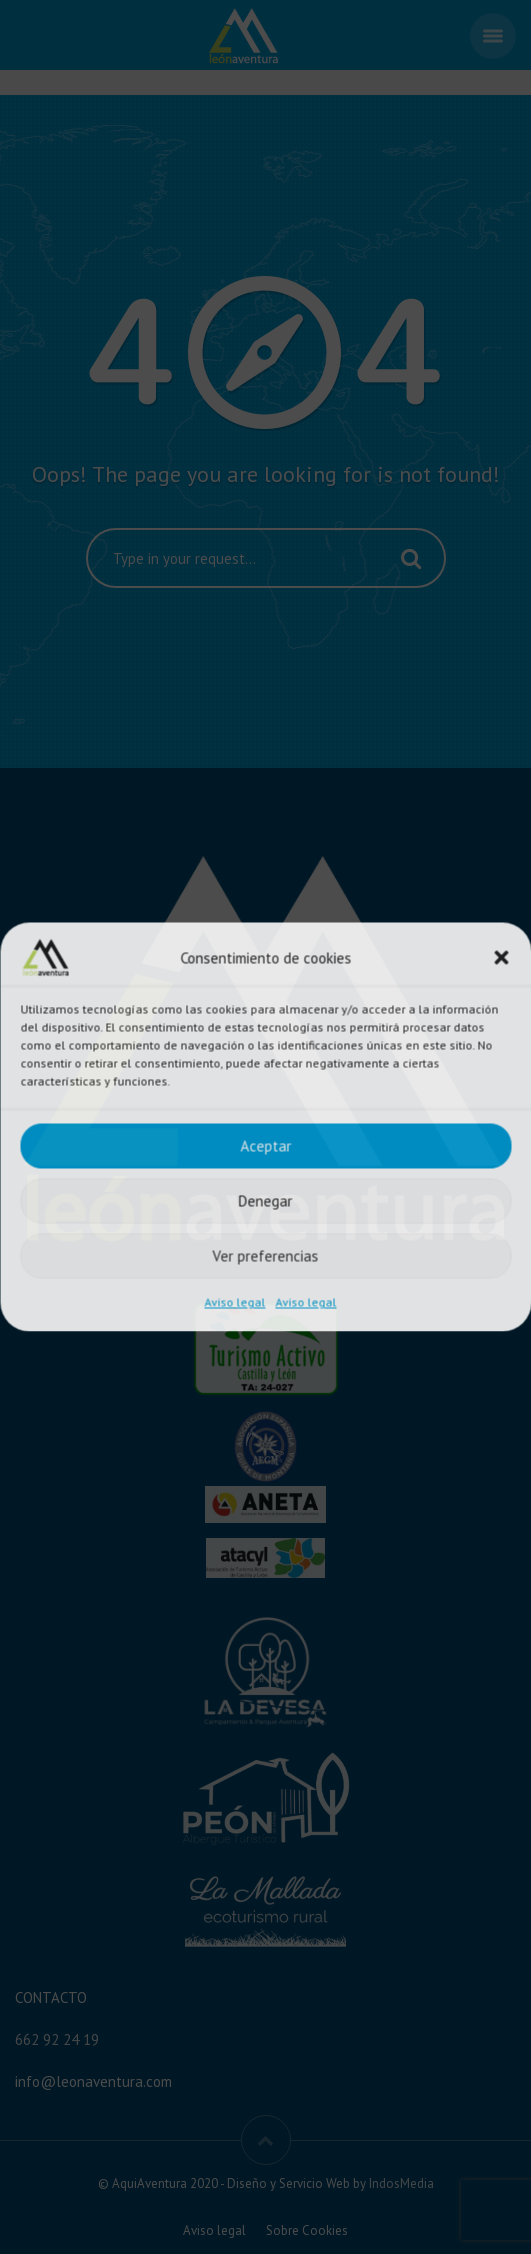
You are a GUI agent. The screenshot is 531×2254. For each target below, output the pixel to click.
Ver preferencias (266, 1255)
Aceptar (265, 1145)
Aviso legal (235, 1302)
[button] (501, 958)
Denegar (266, 1200)
